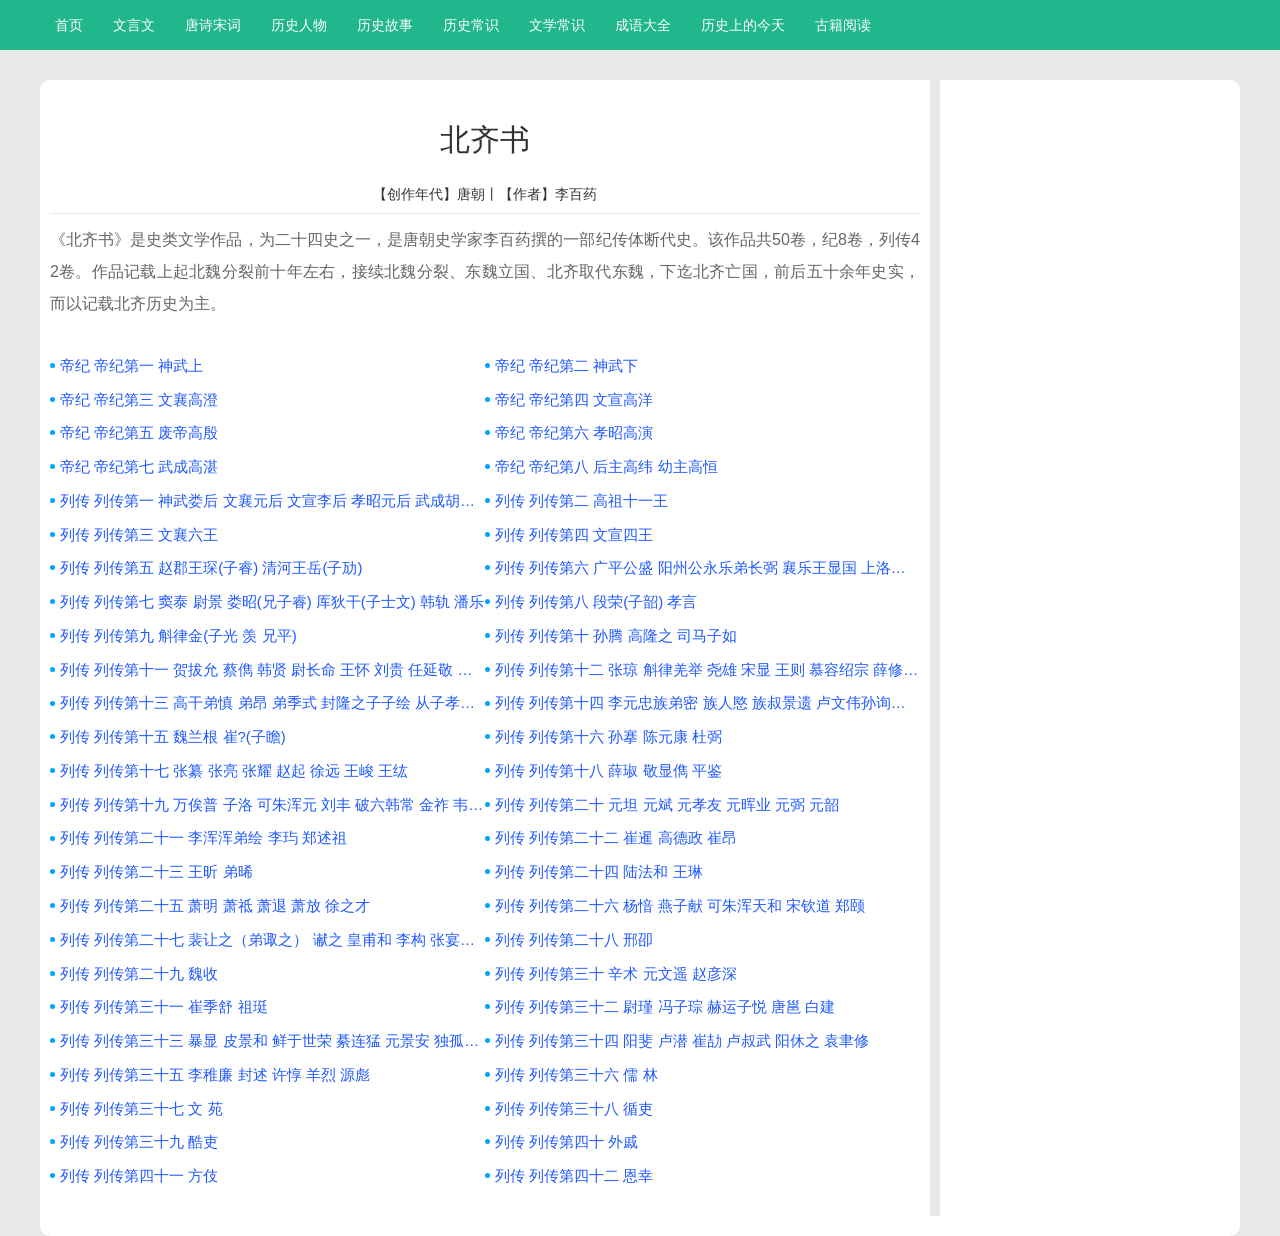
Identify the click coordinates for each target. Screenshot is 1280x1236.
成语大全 (643, 25)
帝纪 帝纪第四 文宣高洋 (574, 399)
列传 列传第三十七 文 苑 (141, 1108)
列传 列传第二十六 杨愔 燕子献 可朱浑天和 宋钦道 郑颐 (680, 905)
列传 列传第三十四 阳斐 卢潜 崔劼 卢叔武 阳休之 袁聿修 (682, 1040)
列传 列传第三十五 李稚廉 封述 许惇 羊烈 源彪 (215, 1074)
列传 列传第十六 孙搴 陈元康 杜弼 (608, 736)
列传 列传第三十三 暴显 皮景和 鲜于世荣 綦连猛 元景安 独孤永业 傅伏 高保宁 (272, 1040)
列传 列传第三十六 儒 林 (576, 1074)
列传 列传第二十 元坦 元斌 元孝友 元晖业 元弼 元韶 (667, 804)
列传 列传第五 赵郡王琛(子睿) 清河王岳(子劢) (211, 567)
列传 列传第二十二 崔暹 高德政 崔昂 (616, 837)
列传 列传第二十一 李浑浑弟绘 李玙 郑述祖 (203, 837)
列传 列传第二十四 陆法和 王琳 (599, 871)
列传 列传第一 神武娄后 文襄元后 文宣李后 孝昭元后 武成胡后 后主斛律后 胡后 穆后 (272, 500)
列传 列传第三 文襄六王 (139, 534)
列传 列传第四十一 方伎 (139, 1175)
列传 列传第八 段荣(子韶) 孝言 (596, 601)
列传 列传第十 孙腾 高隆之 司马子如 (616, 635)
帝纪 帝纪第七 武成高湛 (139, 466)
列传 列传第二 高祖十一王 (581, 500)
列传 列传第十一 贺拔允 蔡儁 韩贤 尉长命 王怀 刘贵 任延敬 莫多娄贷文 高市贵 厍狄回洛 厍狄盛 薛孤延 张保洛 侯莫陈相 (272, 669)
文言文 (134, 25)
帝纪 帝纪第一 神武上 (131, 365)
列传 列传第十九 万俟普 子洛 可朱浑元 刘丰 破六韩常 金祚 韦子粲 (272, 804)
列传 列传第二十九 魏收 (139, 973)
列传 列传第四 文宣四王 (574, 534)
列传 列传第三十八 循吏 (574, 1108)
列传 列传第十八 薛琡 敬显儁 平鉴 (608, 770)
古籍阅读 (843, 25)
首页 (69, 25)
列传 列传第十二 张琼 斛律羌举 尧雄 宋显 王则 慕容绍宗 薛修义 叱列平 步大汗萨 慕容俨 (707, 669)
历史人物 (299, 25)
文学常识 (557, 25)
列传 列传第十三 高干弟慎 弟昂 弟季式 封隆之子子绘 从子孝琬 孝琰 (272, 702)
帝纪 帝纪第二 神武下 (566, 365)
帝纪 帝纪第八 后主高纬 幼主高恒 (606, 466)
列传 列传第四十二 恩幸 (574, 1175)
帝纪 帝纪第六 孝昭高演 (574, 432)
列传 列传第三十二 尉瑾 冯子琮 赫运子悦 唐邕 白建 (665, 1006)
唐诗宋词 (213, 25)
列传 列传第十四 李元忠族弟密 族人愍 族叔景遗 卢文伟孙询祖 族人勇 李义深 (707, 702)
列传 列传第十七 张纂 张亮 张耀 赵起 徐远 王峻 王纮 (234, 770)
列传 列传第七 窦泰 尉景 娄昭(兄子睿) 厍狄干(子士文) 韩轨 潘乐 (272, 601)
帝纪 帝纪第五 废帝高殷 (139, 432)
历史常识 (471, 25)
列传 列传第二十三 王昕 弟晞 (156, 871)
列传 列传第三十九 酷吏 (139, 1141)
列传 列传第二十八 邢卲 (574, 939)
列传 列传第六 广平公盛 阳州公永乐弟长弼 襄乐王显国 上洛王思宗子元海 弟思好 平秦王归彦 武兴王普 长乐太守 (707, 567)
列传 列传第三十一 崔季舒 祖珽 (164, 1006)
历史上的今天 (743, 25)
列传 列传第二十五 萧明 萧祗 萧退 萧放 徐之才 (215, 905)
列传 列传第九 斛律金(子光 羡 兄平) (178, 635)
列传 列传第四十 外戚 (566, 1141)
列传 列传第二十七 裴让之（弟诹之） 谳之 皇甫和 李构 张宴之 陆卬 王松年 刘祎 (272, 939)
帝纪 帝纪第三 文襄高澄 (139, 399)
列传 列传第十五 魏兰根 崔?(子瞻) (173, 736)
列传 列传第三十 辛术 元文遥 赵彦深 (616, 973)
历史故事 (385, 25)
